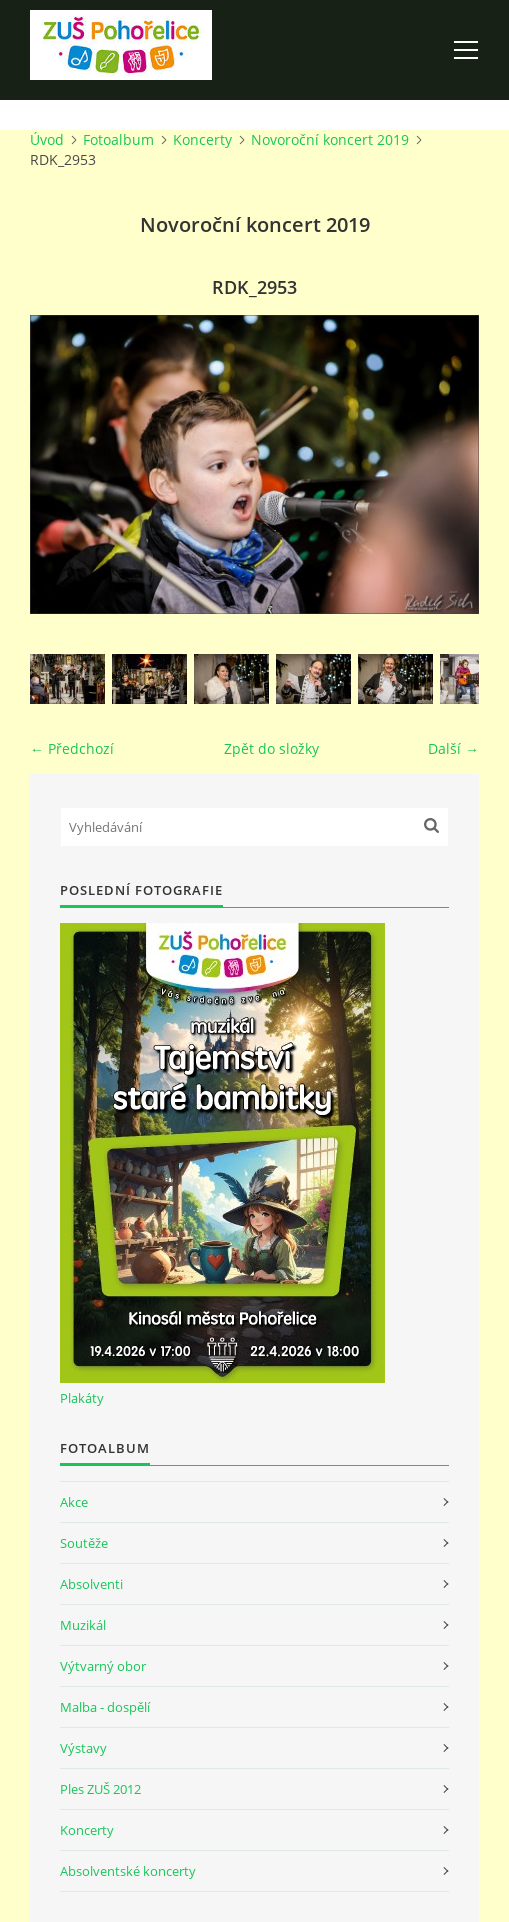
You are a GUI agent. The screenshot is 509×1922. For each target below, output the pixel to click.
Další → (453, 748)
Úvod (47, 139)
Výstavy (83, 1748)
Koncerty (202, 139)
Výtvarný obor (103, 1666)
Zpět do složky (271, 748)
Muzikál (83, 1625)
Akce (74, 1502)
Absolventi (91, 1584)
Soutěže (84, 1543)
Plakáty (82, 1398)
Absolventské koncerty (128, 1871)
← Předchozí (72, 748)
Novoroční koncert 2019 (330, 139)
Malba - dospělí (105, 1707)
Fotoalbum (118, 139)
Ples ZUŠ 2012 (100, 1789)
